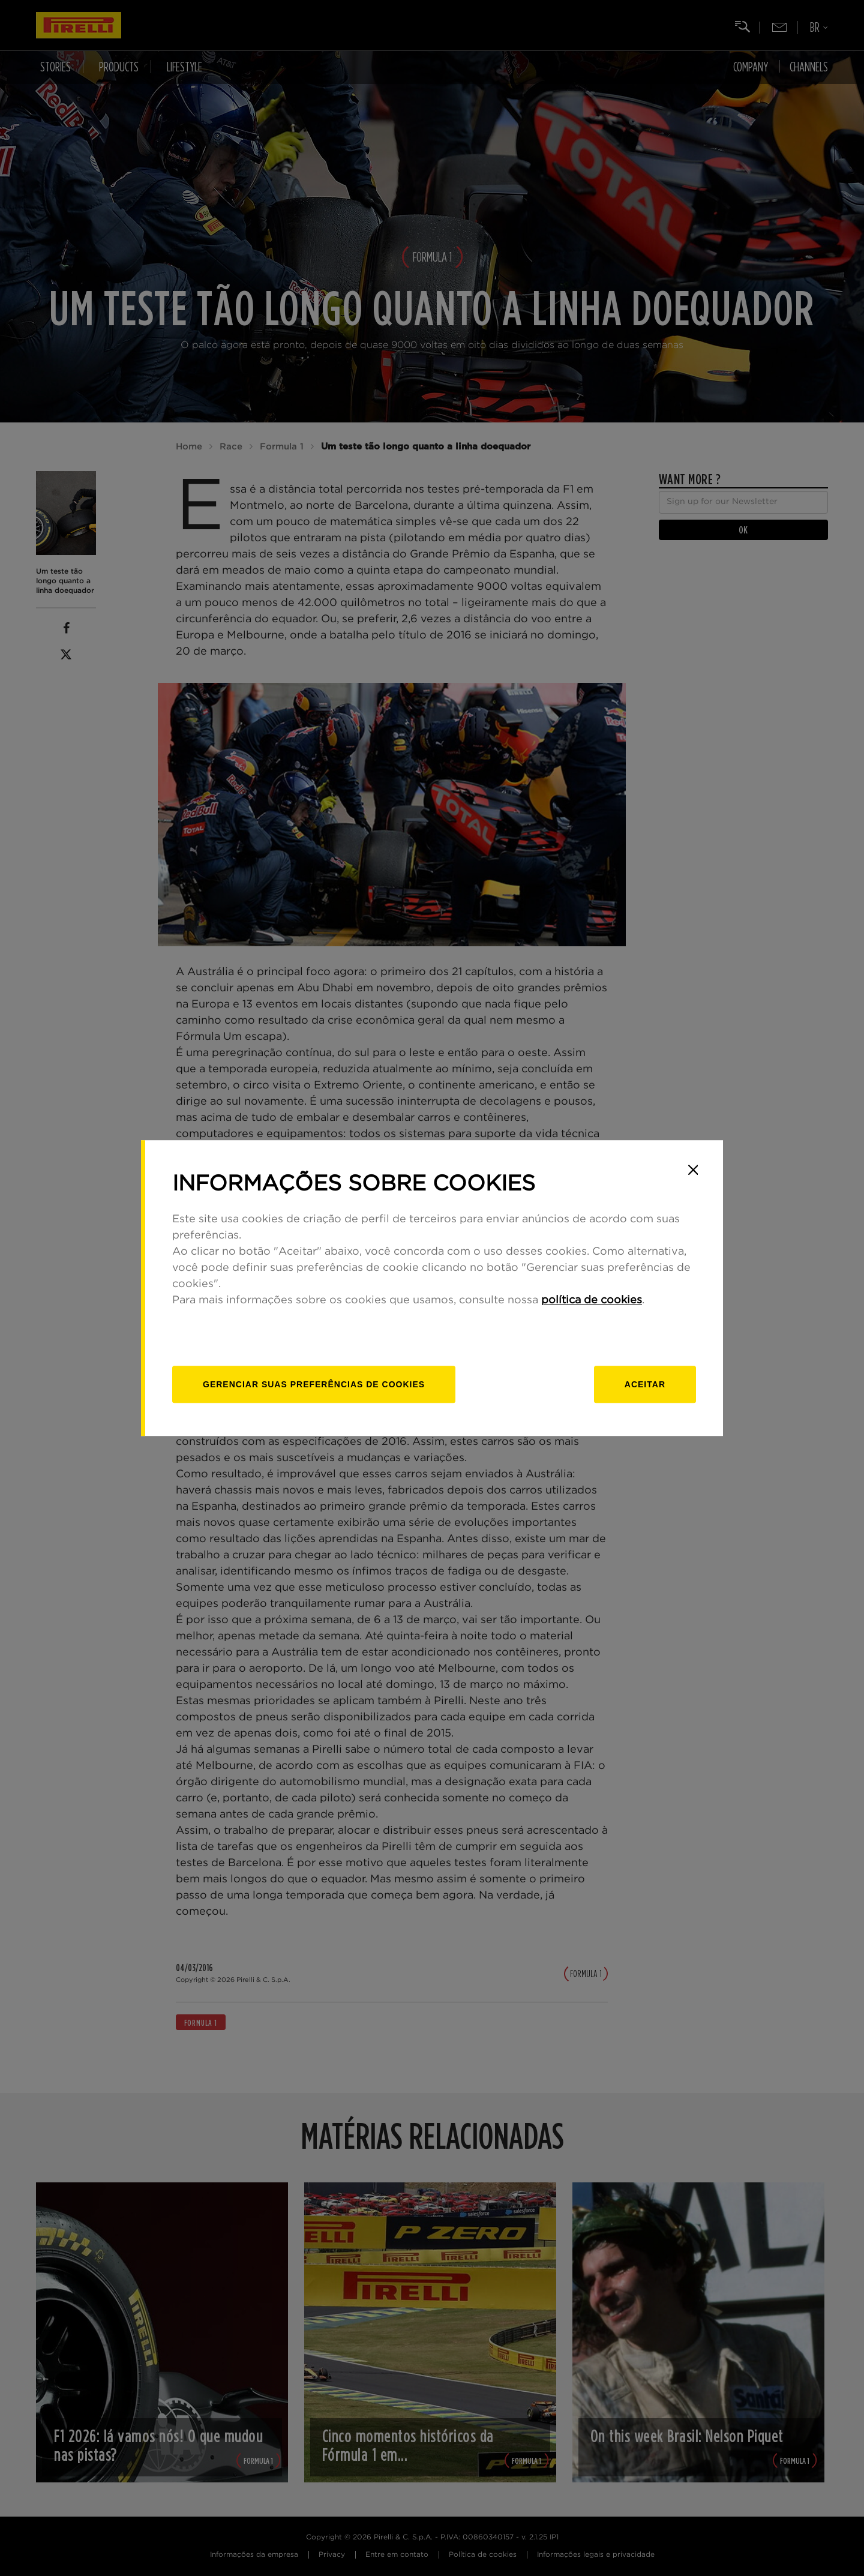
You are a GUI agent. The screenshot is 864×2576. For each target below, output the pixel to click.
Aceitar (645, 1384)
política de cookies (591, 1300)
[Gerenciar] (313, 1384)
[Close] (693, 1170)
